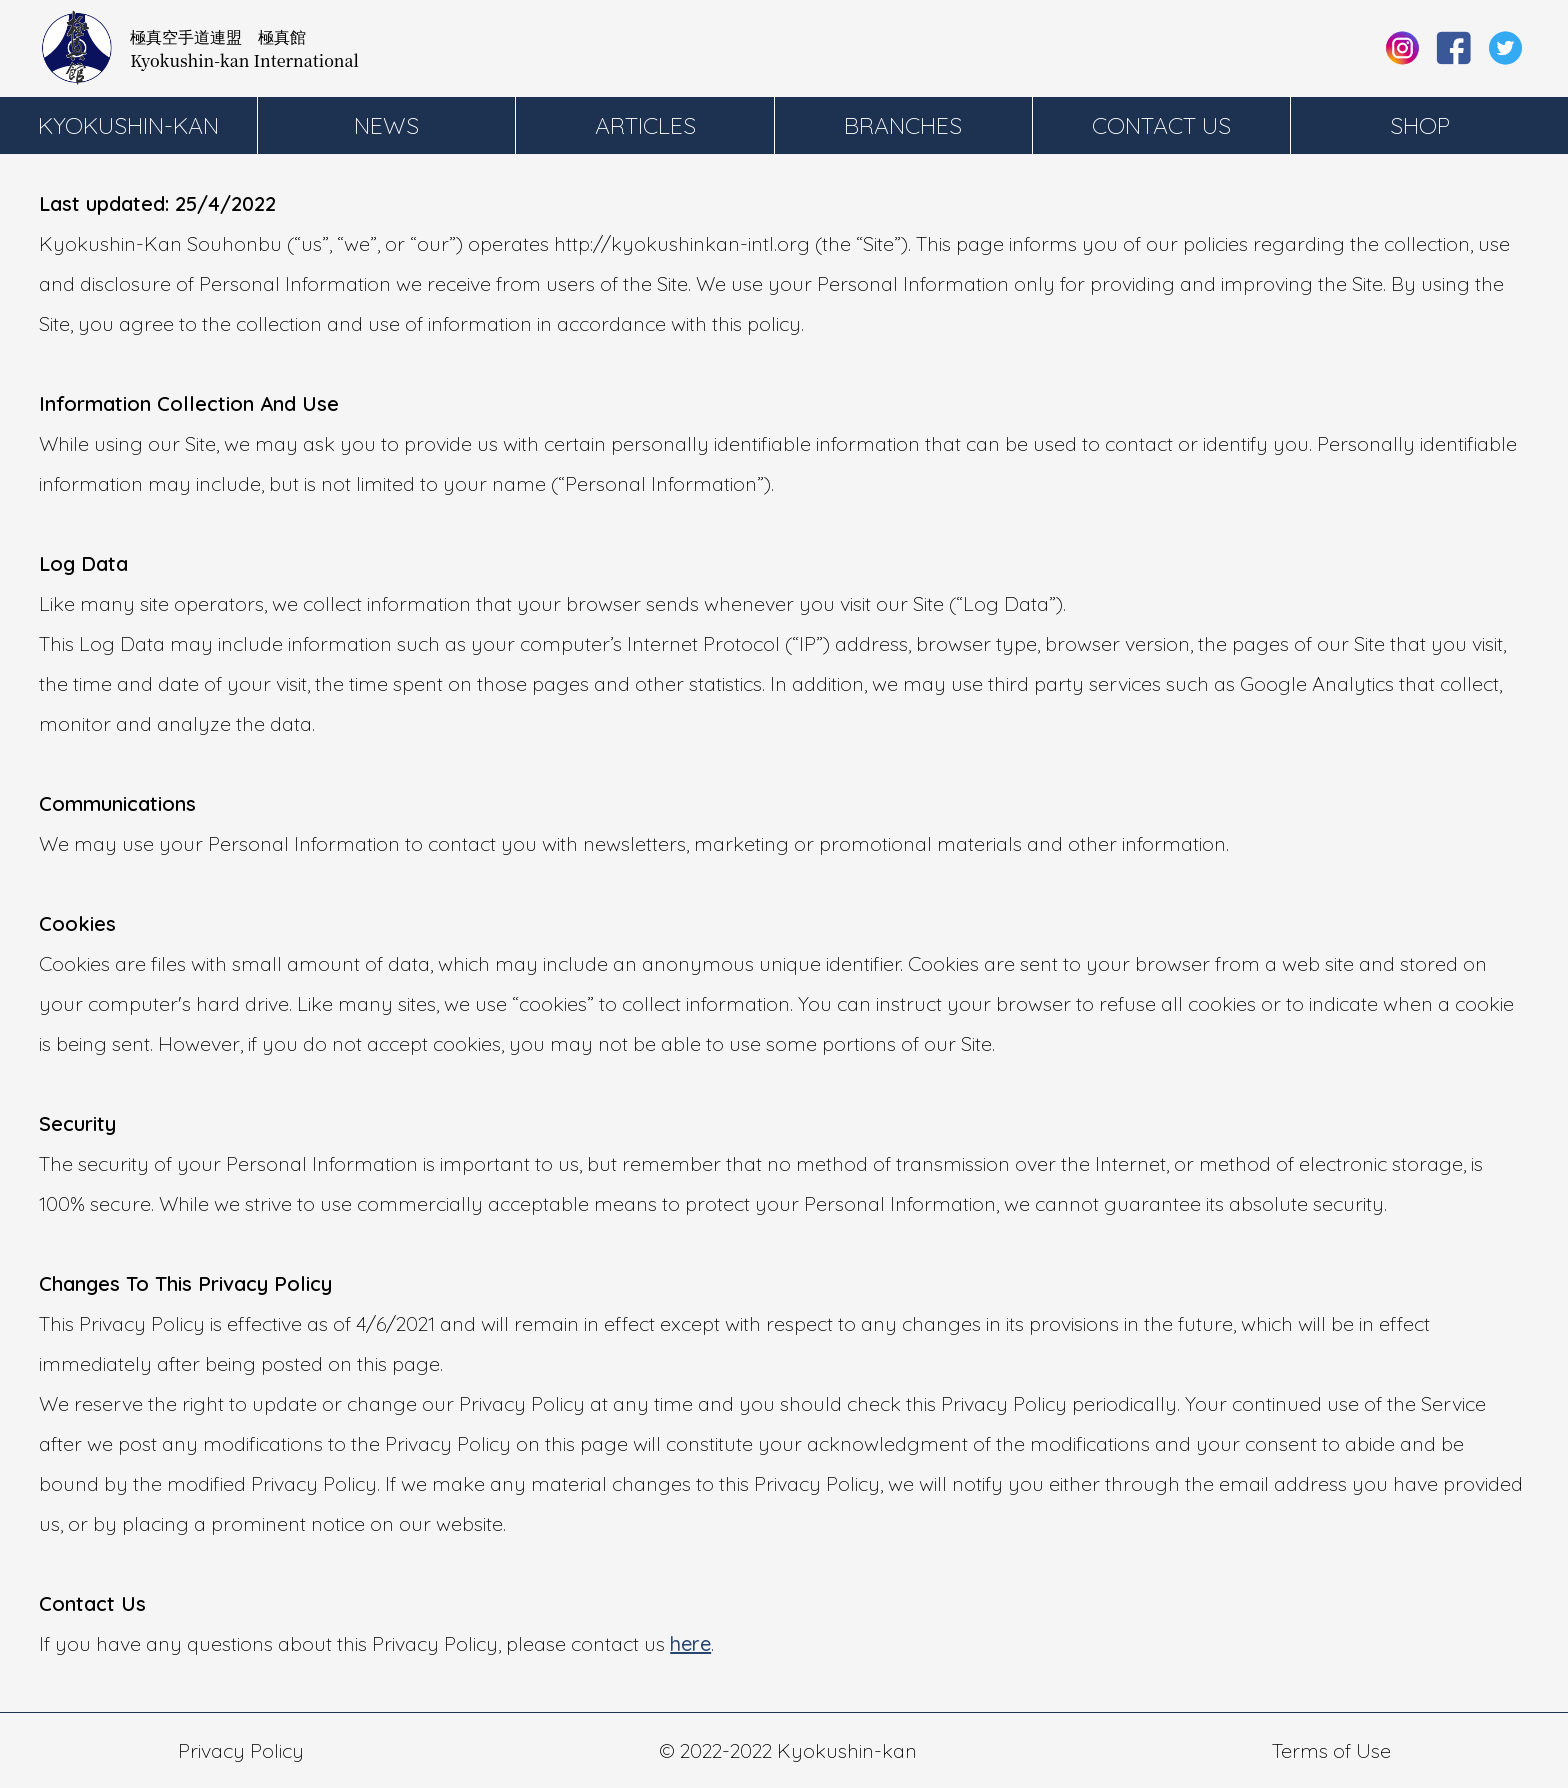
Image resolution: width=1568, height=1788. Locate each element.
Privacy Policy (241, 1750)
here (690, 1643)
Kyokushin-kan (128, 125)
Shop (1420, 125)
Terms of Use (1331, 1750)
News (386, 125)
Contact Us (1161, 125)
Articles (645, 125)
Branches (903, 125)
